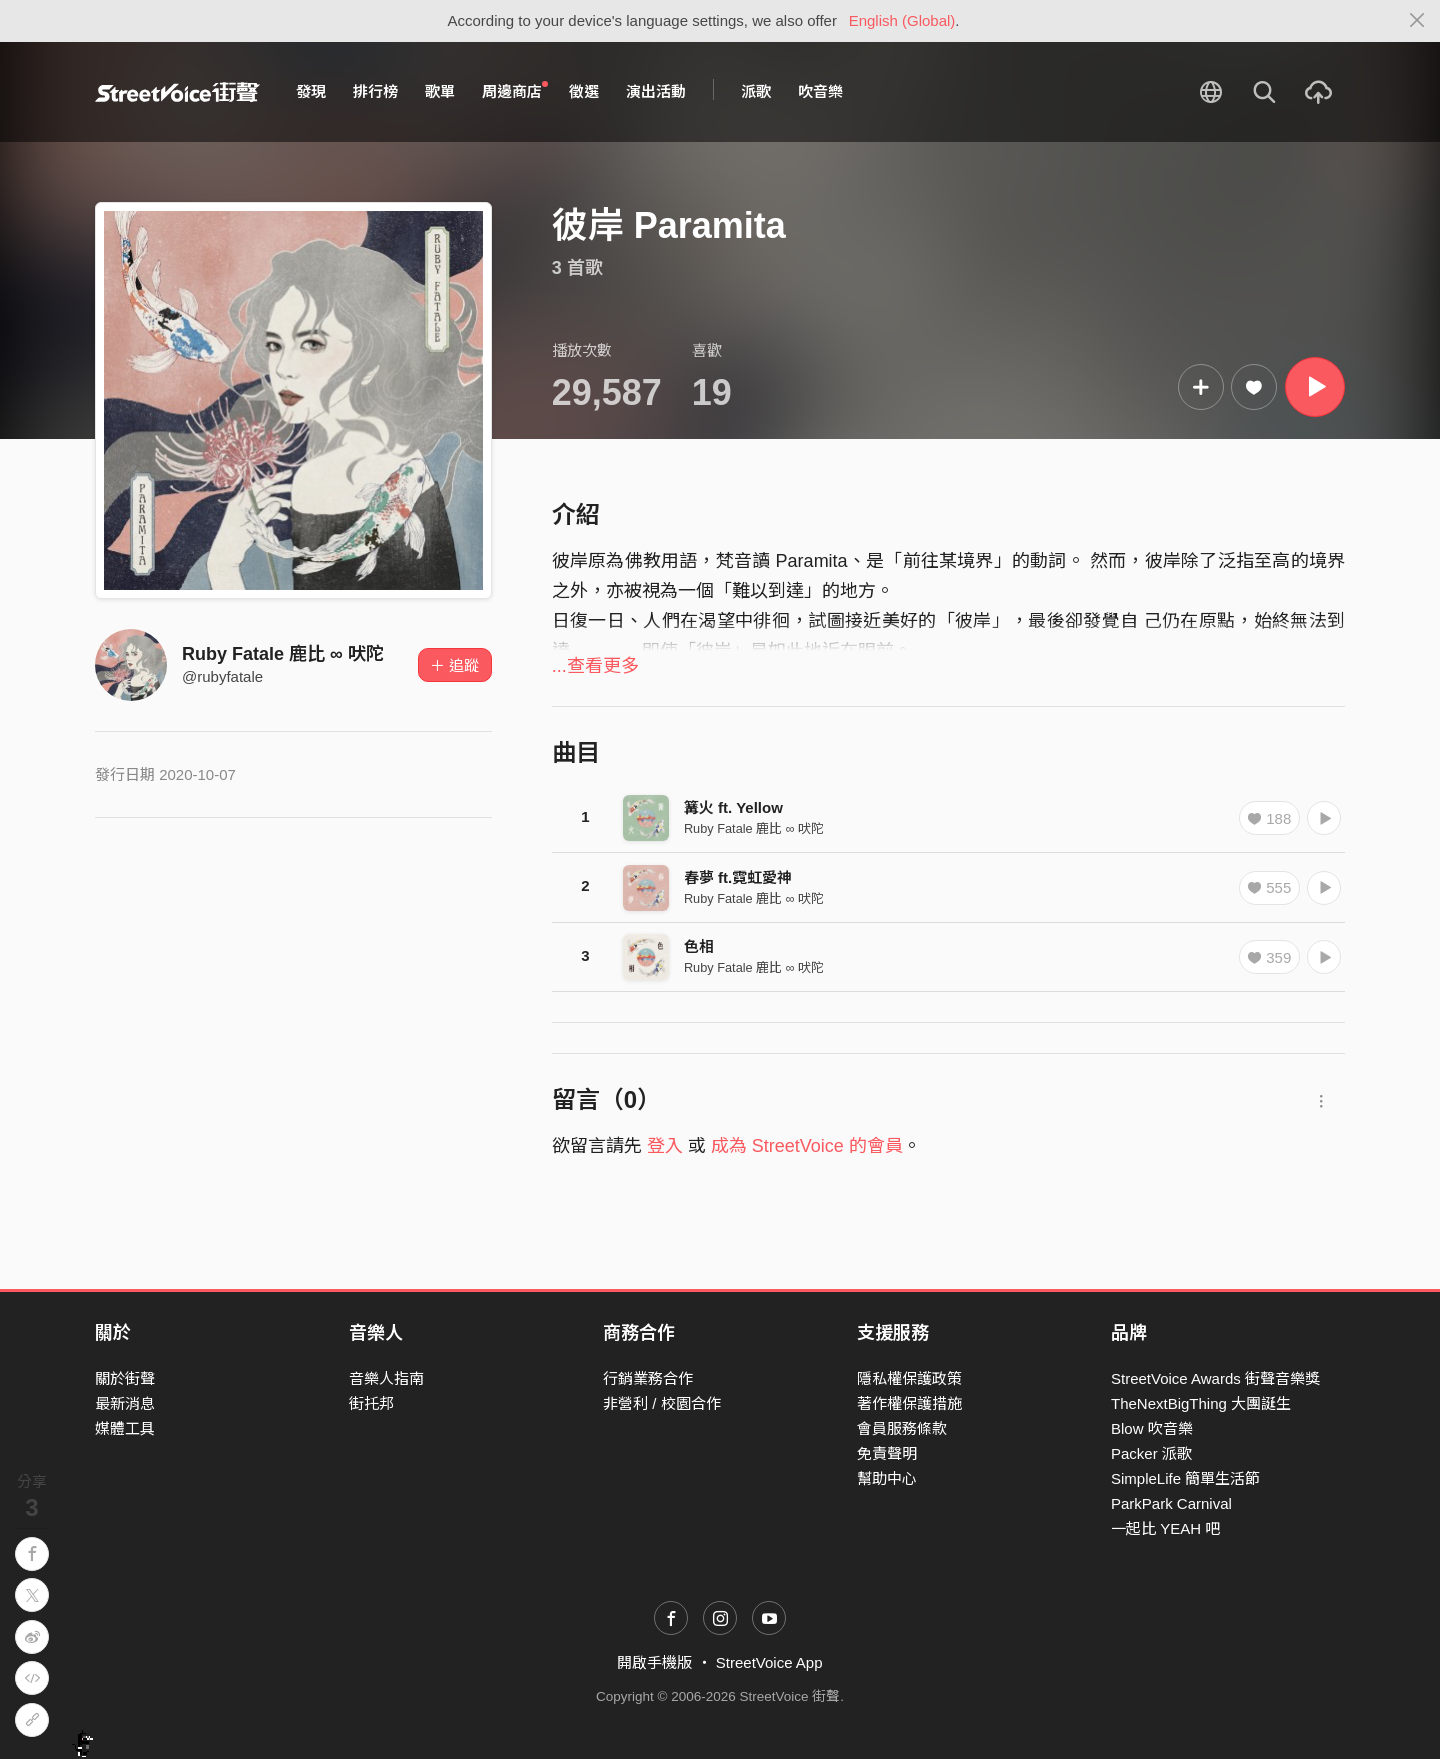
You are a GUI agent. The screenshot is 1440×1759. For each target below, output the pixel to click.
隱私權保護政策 (909, 1378)
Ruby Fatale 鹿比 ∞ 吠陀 (283, 654)
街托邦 (371, 1403)
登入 (665, 1146)
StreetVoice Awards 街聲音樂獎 (1215, 1378)
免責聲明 (887, 1453)
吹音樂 (820, 91)
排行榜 (375, 91)
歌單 (440, 91)
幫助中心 (887, 1478)
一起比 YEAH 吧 (1165, 1528)
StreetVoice (177, 92)
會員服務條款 (902, 1428)
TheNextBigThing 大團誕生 (1201, 1403)
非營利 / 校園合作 (662, 1403)
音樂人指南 (386, 1378)
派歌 (756, 91)
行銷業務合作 (648, 1378)
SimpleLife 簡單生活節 (1185, 1478)
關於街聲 (125, 1378)
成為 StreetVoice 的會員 (807, 1146)
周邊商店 (515, 91)
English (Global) (902, 20)
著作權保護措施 (909, 1403)
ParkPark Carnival (1171, 1503)
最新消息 (125, 1403)
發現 (311, 91)
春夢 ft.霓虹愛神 (738, 877)
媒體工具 (125, 1428)
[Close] (1417, 21)
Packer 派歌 (1151, 1453)
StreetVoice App (769, 1662)
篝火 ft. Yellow (733, 807)
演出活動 (656, 91)
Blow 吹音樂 (1152, 1428)
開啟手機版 (654, 1662)
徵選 (584, 91)
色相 (699, 946)
